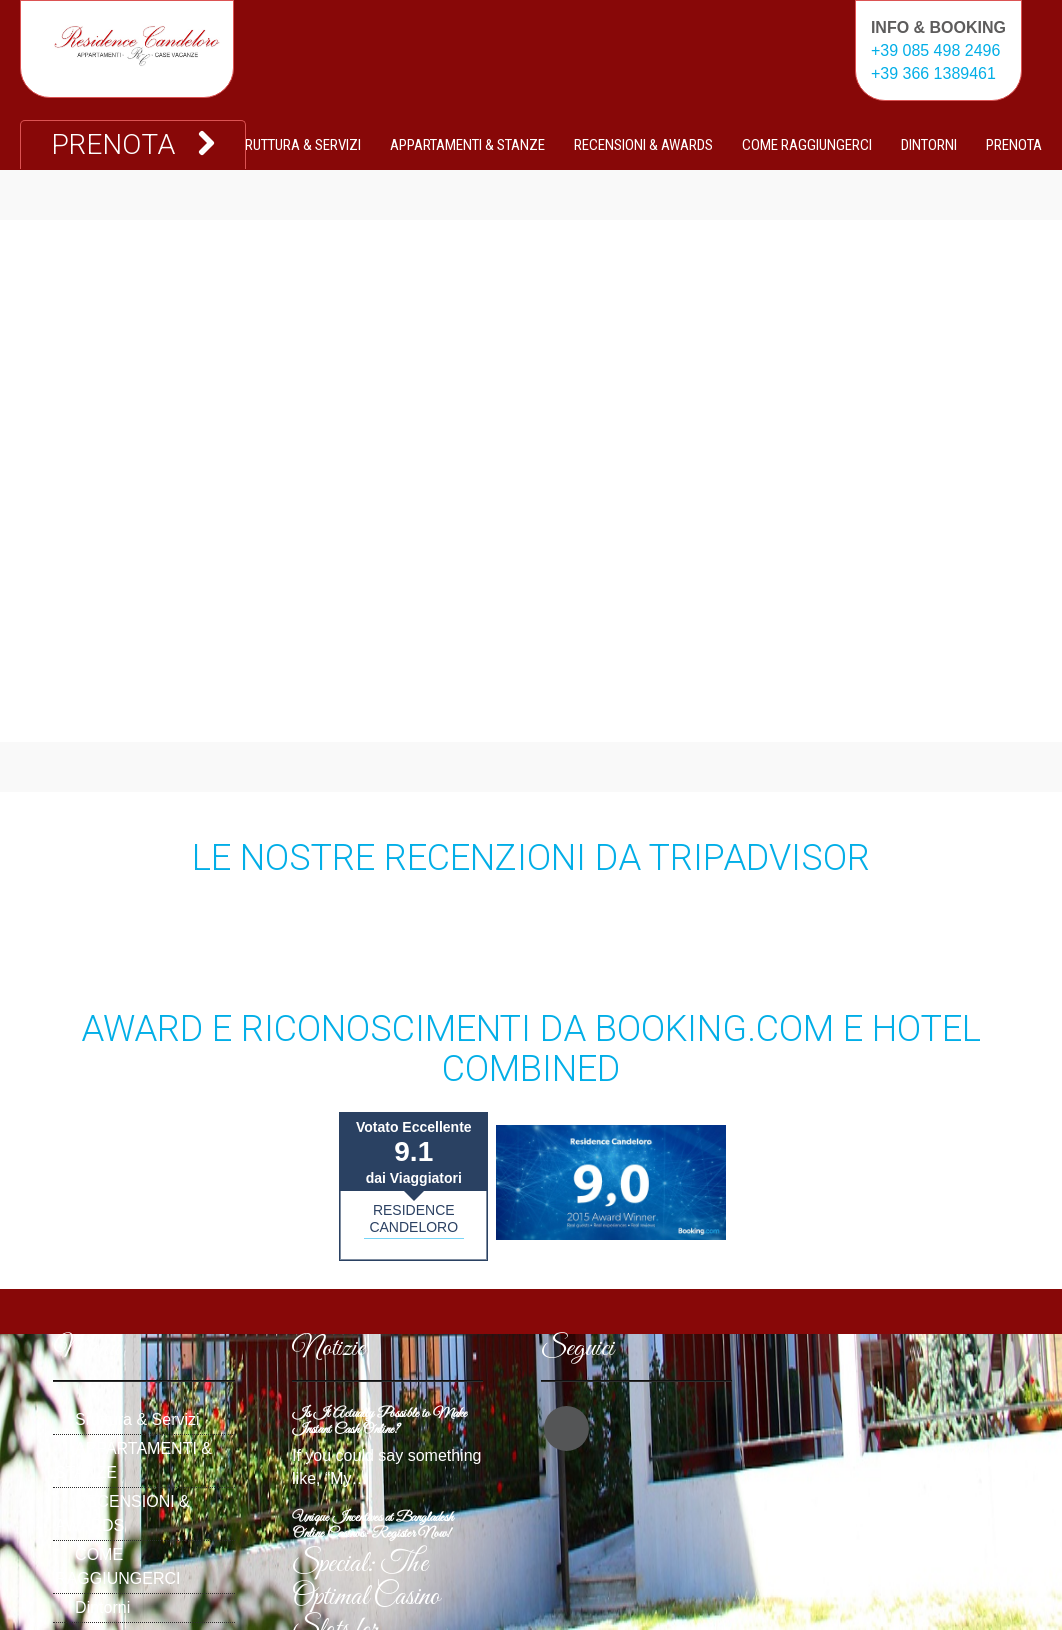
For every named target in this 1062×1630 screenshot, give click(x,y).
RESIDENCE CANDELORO (413, 1218)
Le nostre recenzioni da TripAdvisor (531, 858)
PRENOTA (1014, 145)
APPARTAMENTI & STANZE (467, 145)
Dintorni (929, 145)
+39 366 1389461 (933, 73)
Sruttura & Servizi (299, 145)
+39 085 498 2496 (935, 50)
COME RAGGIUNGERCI (807, 145)
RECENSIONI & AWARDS (643, 145)
